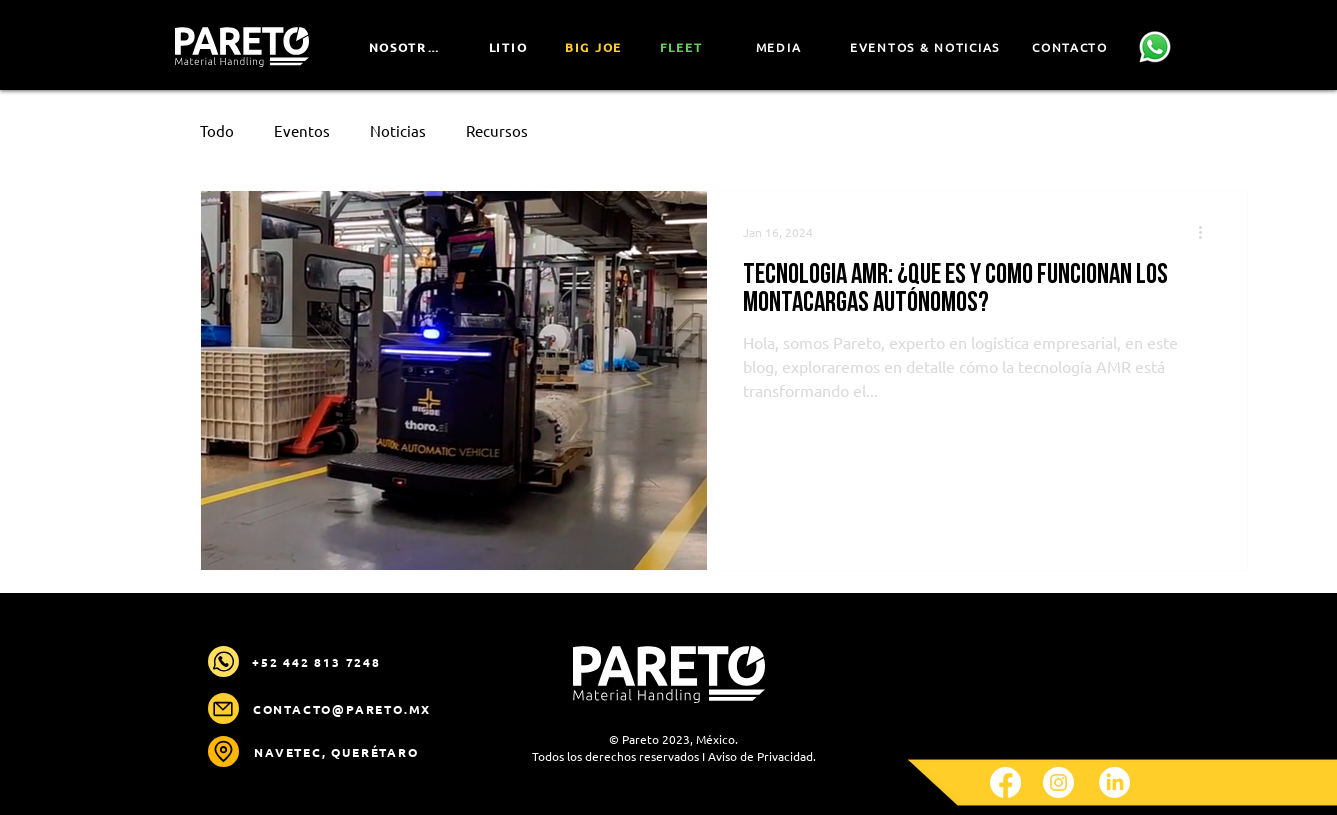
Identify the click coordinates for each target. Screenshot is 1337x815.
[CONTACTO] (1072, 47)
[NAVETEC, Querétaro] (339, 752)
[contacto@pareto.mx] (344, 709)
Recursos (497, 130)
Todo (217, 130)
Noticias (398, 130)
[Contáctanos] (1155, 47)
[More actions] (1208, 232)
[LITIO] (510, 47)
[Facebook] (1005, 782)
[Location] (223, 751)
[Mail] (223, 661)
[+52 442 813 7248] (319, 662)
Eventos (302, 130)
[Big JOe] (596, 47)
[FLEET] (683, 47)
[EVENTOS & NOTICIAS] (927, 47)
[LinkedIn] (1114, 782)
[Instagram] (1058, 782)
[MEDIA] (781, 47)
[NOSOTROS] (409, 47)
